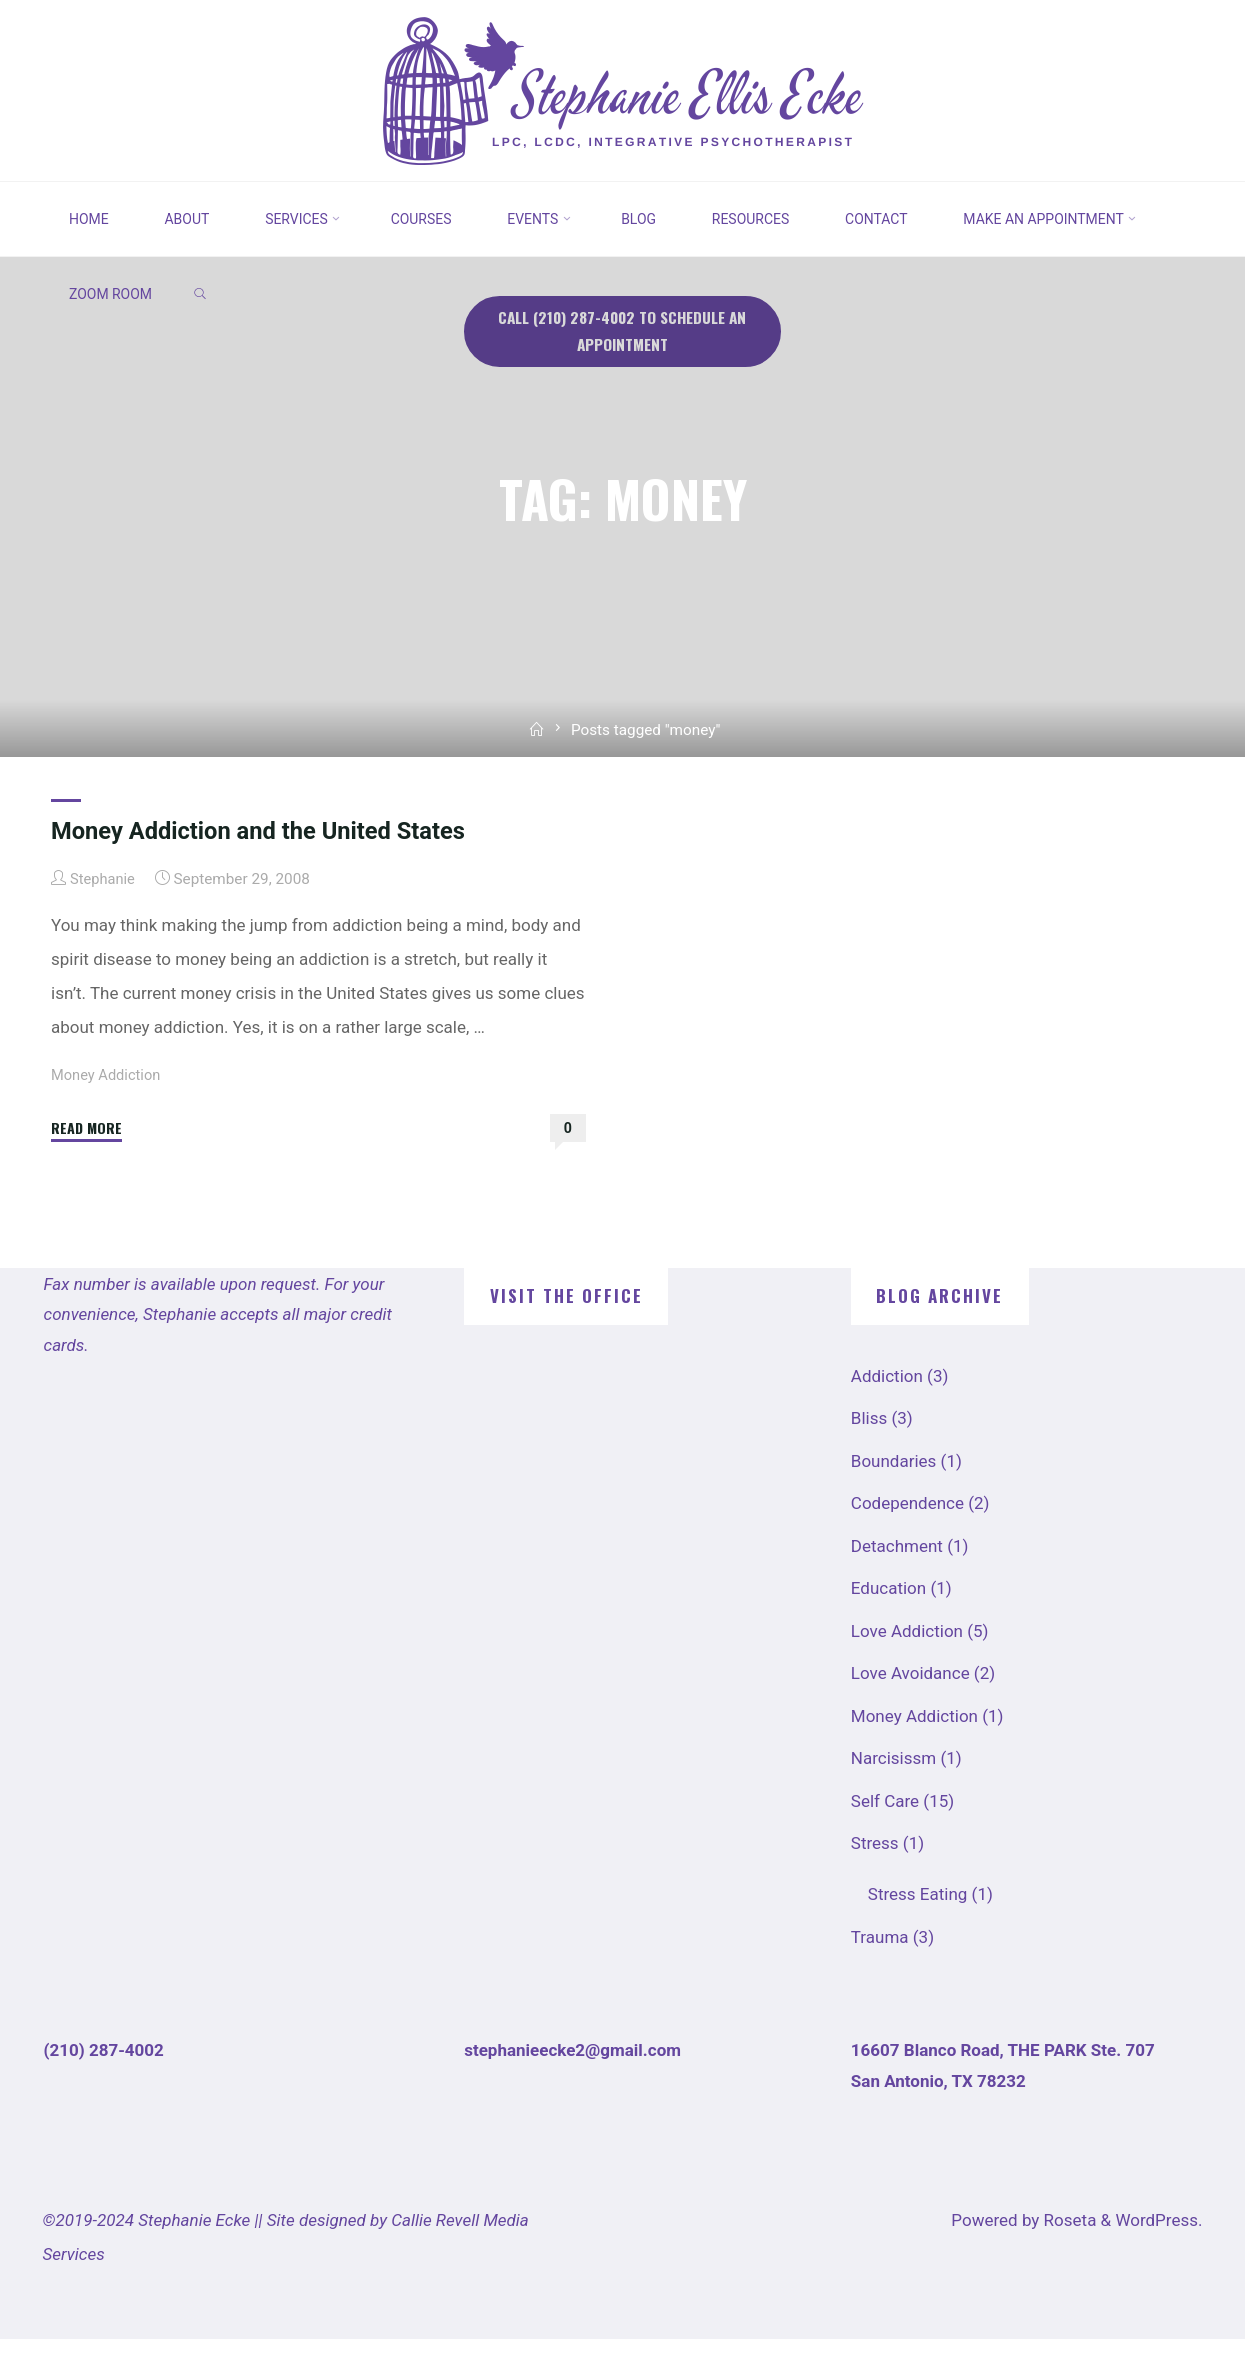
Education (888, 1622)
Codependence (907, 1537)
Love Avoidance (910, 1707)
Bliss (869, 1452)
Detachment (897, 1580)
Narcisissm (893, 1792)
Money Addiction (108, 1109)
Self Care (885, 1835)
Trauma (880, 1971)
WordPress (1156, 2254)
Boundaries (894, 1495)
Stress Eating (918, 1928)
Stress (875, 1877)
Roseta (1067, 2254)
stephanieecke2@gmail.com (572, 2084)
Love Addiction (907, 1665)
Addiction (887, 1410)
